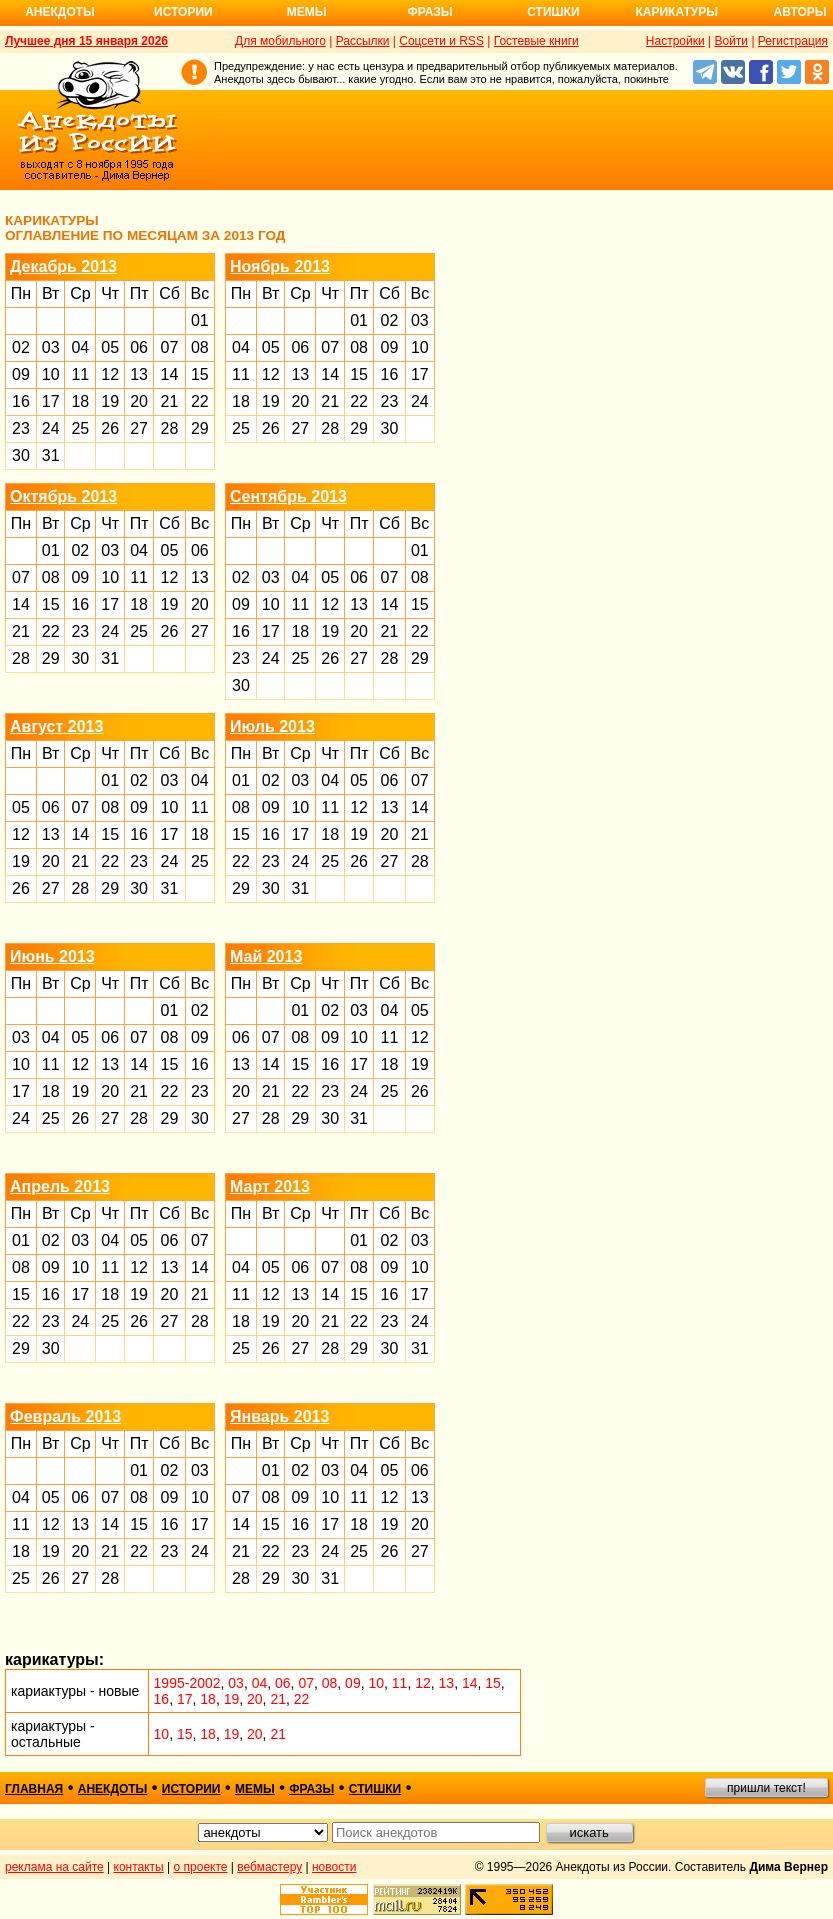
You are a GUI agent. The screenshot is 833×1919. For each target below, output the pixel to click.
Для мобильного (280, 41)
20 (139, 401)
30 (21, 455)
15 (200, 374)
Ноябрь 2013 (280, 266)
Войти (731, 41)
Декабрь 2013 (63, 266)
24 (51, 428)
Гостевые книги (536, 41)
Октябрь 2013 (63, 496)
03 (51, 347)
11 (80, 374)
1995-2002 (187, 1683)
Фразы (429, 12)
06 (139, 347)
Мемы (307, 12)
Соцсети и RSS (441, 41)
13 (139, 374)
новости (334, 1867)
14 (170, 374)
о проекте (201, 1867)
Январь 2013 (279, 1416)
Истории (183, 12)
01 (200, 320)
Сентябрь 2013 (288, 496)
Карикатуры (676, 12)
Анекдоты (60, 12)
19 (110, 401)
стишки (375, 1789)
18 (80, 401)
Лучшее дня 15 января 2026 (86, 41)
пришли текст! (766, 1788)
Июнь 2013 (52, 956)
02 (21, 347)
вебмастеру (269, 1867)
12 (110, 374)
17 (51, 401)
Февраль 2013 (65, 1416)
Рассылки (363, 41)
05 (110, 347)
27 (139, 428)
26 (110, 428)
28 (170, 428)
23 (21, 428)
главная (34, 1789)
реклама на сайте (54, 1867)
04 (80, 347)
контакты (139, 1867)
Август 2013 (56, 726)
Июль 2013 (272, 726)
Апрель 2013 (60, 1186)
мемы (255, 1789)
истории (191, 1789)
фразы (311, 1789)
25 (80, 428)
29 (200, 428)
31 (51, 455)
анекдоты (113, 1789)
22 (200, 401)
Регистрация (793, 41)
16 (21, 401)
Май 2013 (266, 956)
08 (200, 347)
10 (51, 374)
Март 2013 (270, 1186)
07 (170, 347)
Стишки (553, 12)
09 (21, 374)
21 (170, 401)
